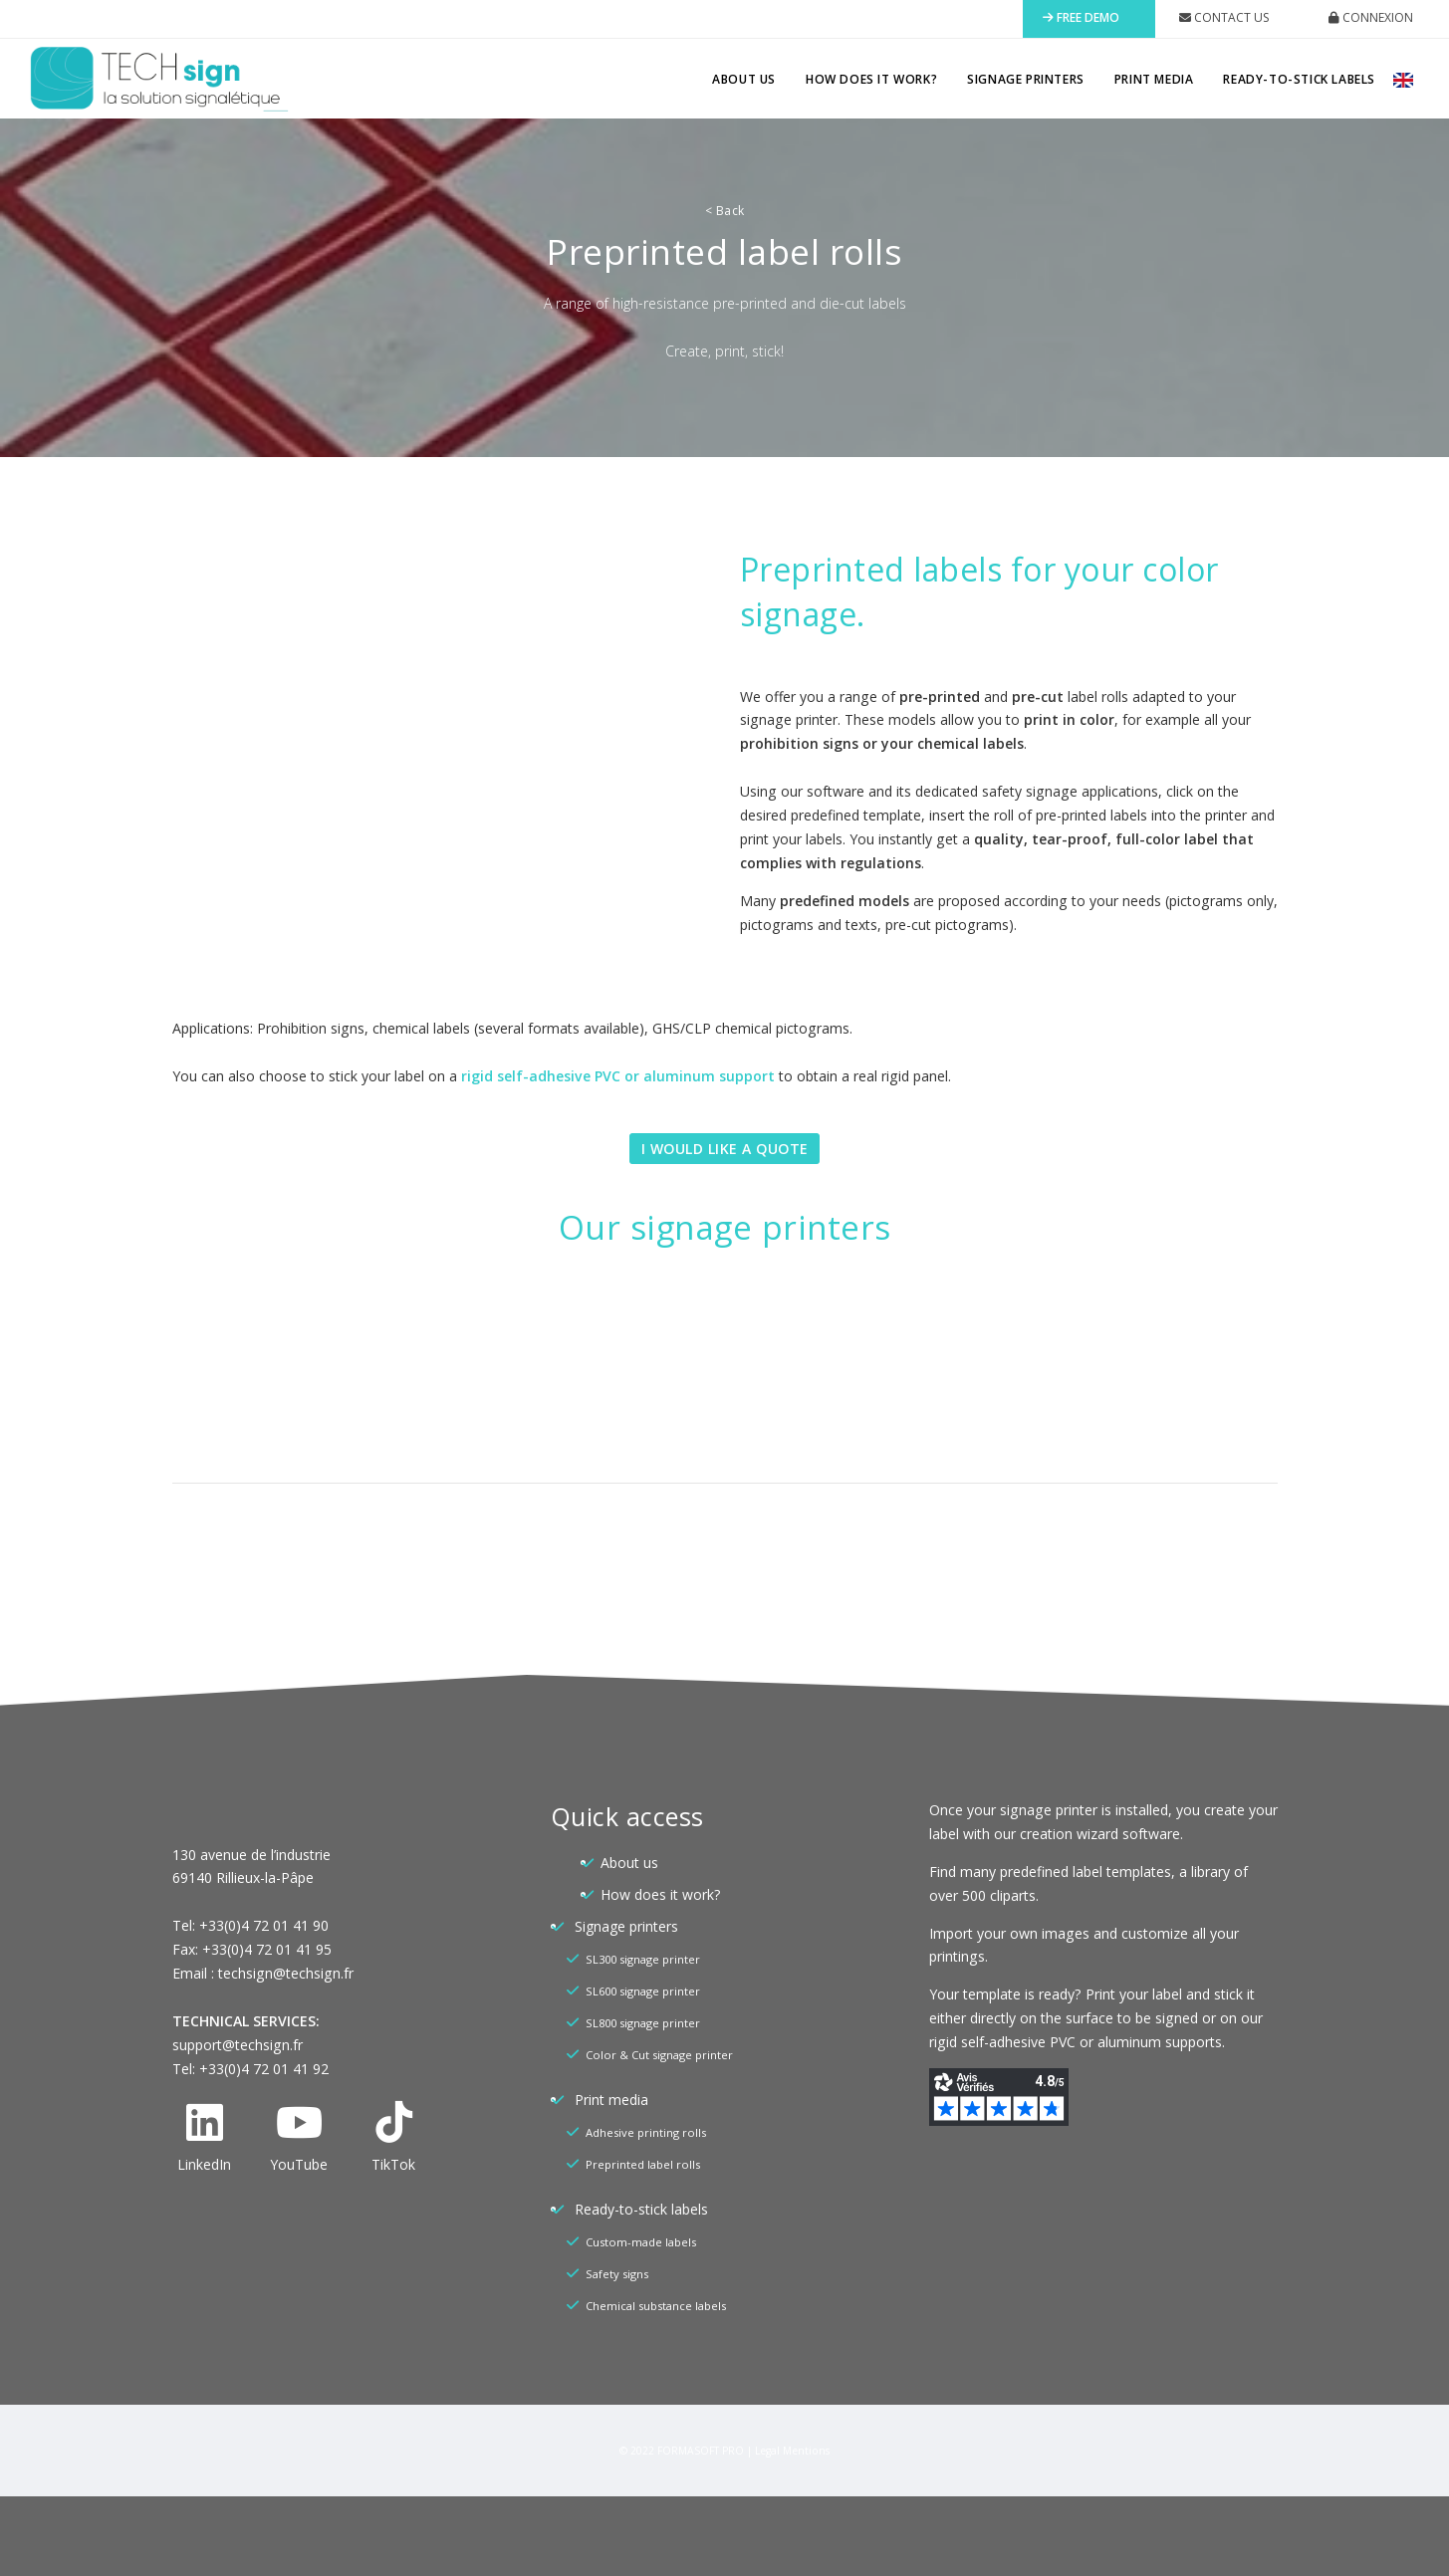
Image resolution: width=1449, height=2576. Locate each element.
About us (744, 79)
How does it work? (871, 79)
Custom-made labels (641, 2241)
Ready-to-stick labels (1299, 79)
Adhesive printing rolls (646, 2132)
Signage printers (1026, 79)
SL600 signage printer (643, 1991)
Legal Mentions (792, 2451)
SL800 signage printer (643, 2022)
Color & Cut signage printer (659, 2054)
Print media (1154, 79)
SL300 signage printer (643, 1959)
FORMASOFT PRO (700, 2451)
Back (725, 210)
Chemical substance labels (656, 2305)
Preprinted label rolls (643, 2164)
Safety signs (617, 2273)
